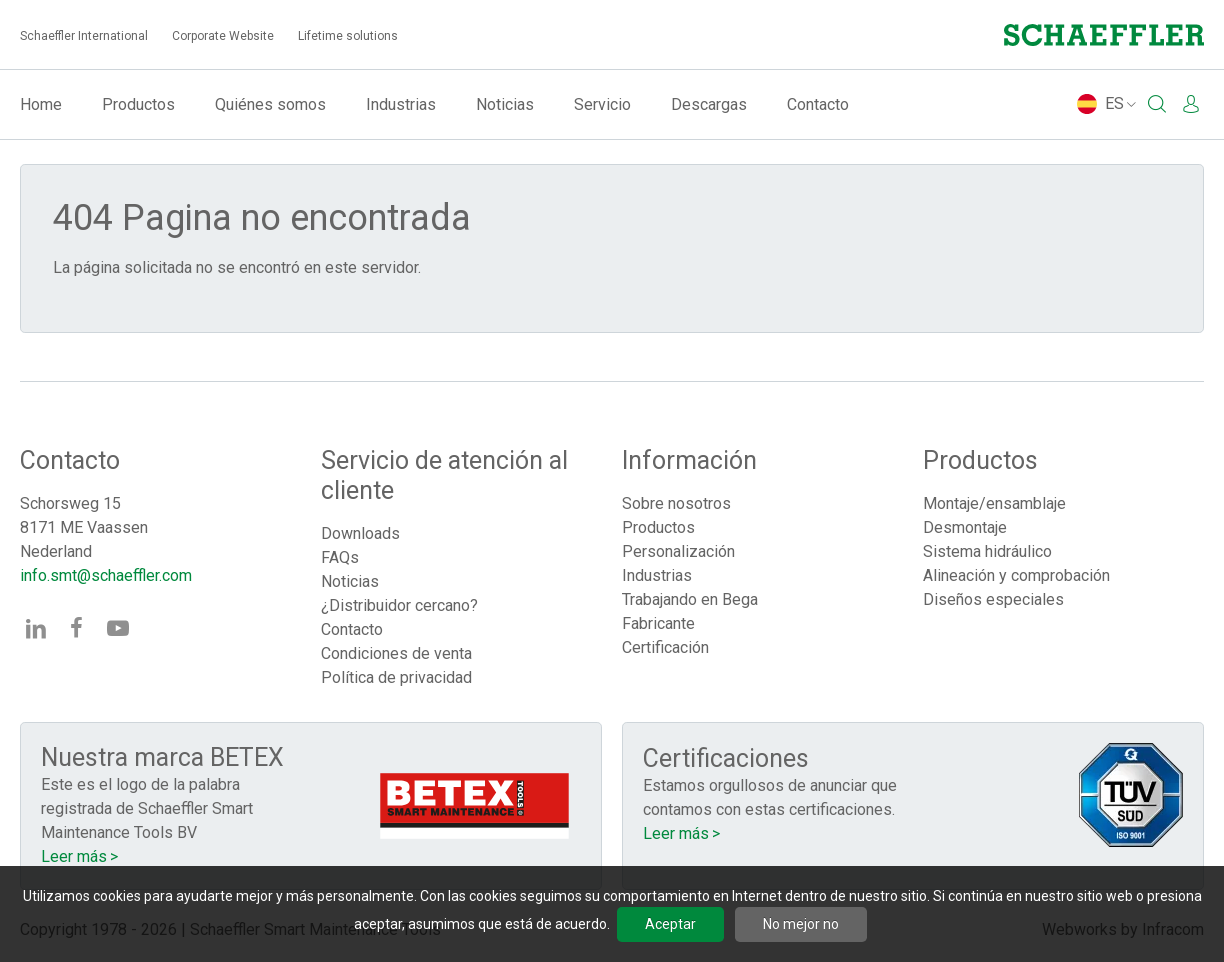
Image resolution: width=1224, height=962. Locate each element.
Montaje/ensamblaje (994, 503)
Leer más (74, 856)
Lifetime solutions (348, 36)
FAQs (340, 557)
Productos (138, 104)
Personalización (678, 551)
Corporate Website (223, 36)
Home (41, 104)
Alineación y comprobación (1016, 575)
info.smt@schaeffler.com (106, 575)
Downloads (360, 533)
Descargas (709, 104)
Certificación (665, 647)
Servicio (602, 104)
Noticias (505, 104)
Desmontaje (965, 527)
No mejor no (801, 924)
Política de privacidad (396, 677)
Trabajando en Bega (690, 599)
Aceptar (670, 924)
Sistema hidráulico (987, 551)
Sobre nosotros (676, 503)
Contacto (818, 104)
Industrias (401, 104)
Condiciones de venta (396, 653)
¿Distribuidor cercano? (399, 605)
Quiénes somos (270, 104)
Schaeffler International (84, 36)
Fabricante (658, 623)
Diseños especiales (993, 599)
